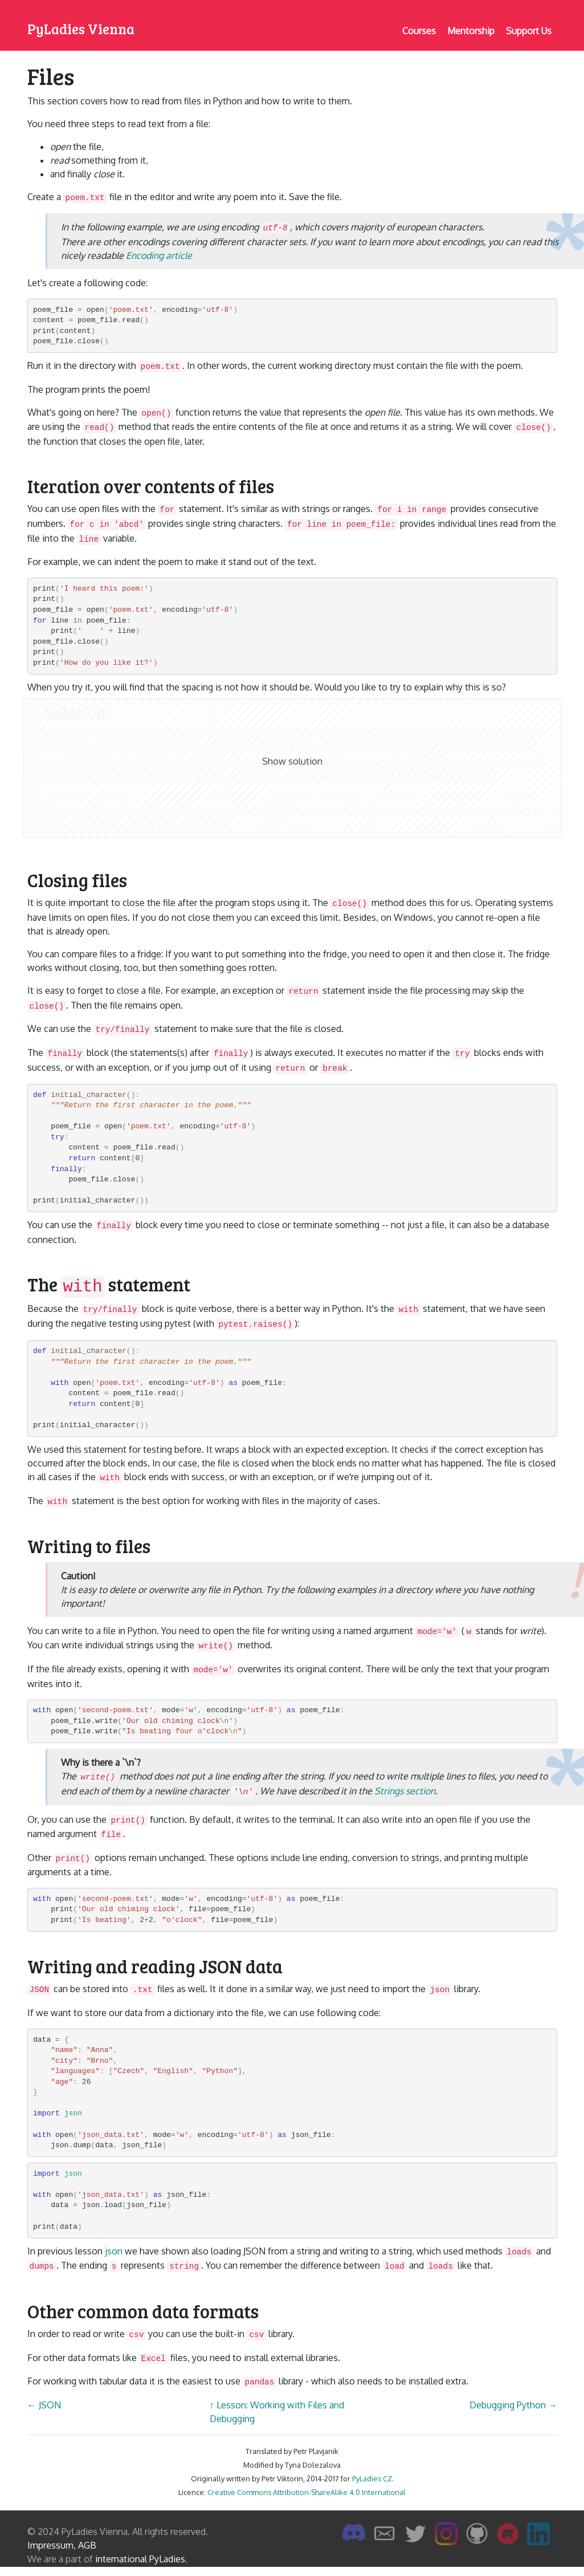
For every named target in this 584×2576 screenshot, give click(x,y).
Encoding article (159, 255)
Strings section (404, 1791)
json (113, 2251)
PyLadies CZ (372, 2478)
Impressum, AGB (61, 2545)
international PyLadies (140, 2559)
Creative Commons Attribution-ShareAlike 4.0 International (306, 2492)
